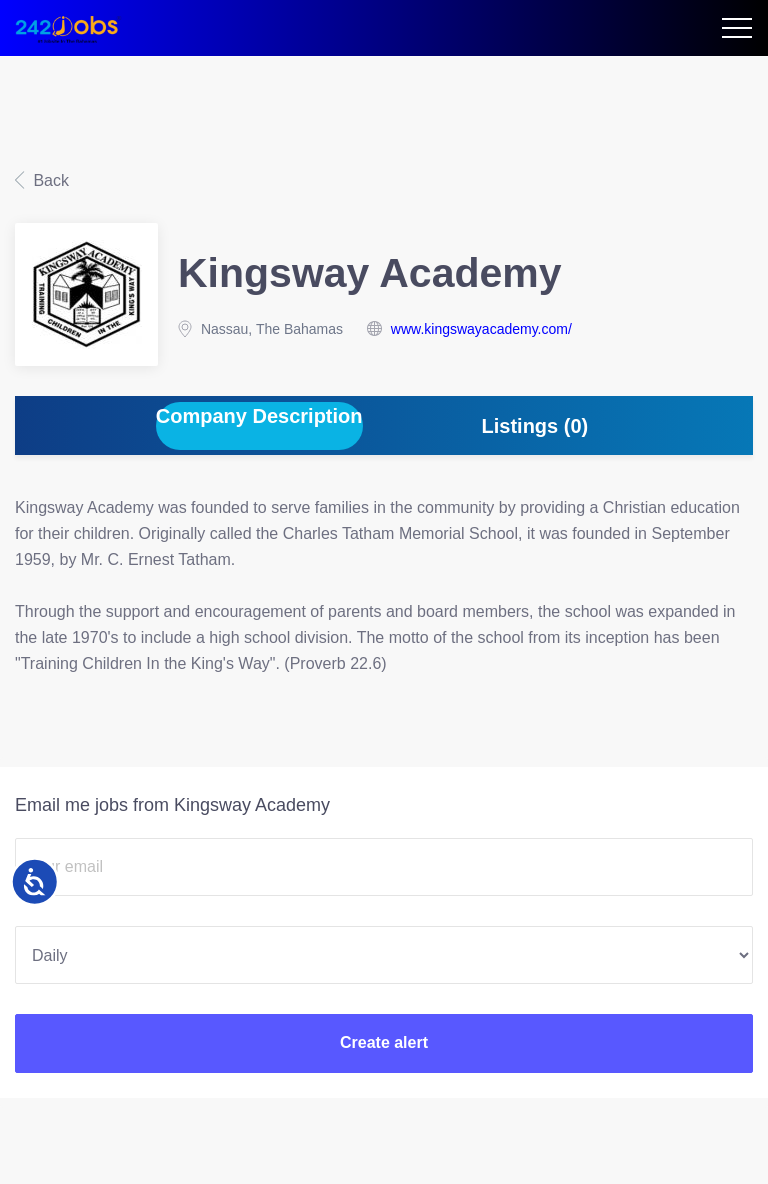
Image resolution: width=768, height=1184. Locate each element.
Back (49, 180)
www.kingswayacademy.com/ (481, 329)
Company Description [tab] (259, 416)
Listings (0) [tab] (535, 426)
